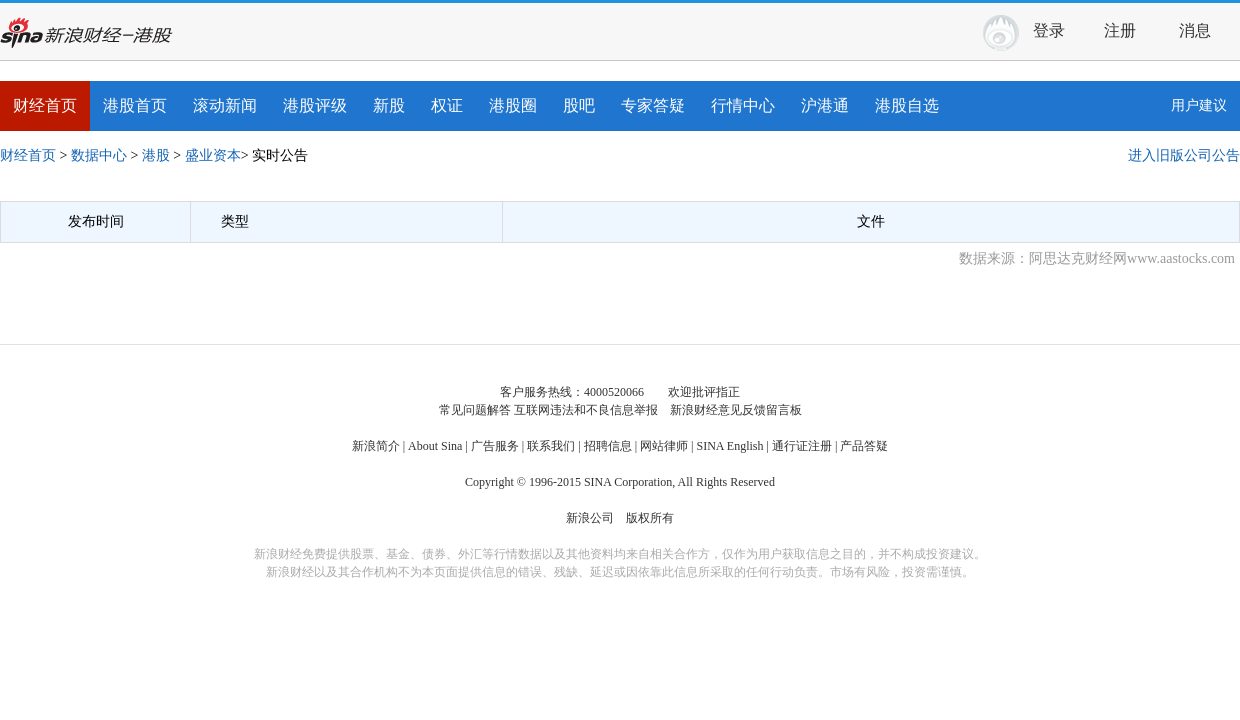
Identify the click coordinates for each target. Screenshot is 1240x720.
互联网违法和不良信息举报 (586, 410)
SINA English (729, 446)
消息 (1202, 28)
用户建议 (1199, 105)
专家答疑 (653, 105)
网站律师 (664, 446)
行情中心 (743, 105)
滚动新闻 (225, 105)
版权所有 (650, 518)
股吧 (579, 105)
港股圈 (513, 105)
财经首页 (45, 105)
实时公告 (280, 155)
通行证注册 (802, 446)
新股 (389, 105)
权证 (447, 105)
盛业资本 (213, 155)
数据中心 (99, 155)
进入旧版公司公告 (1184, 155)
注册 (1120, 30)
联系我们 (551, 446)
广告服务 (495, 446)
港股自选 (907, 105)
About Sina (435, 446)
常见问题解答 (475, 410)
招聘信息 (608, 446)
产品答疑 (864, 446)
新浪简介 (376, 446)
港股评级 (315, 105)
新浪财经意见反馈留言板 (736, 410)
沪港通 (825, 105)
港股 (156, 155)
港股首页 (135, 105)
